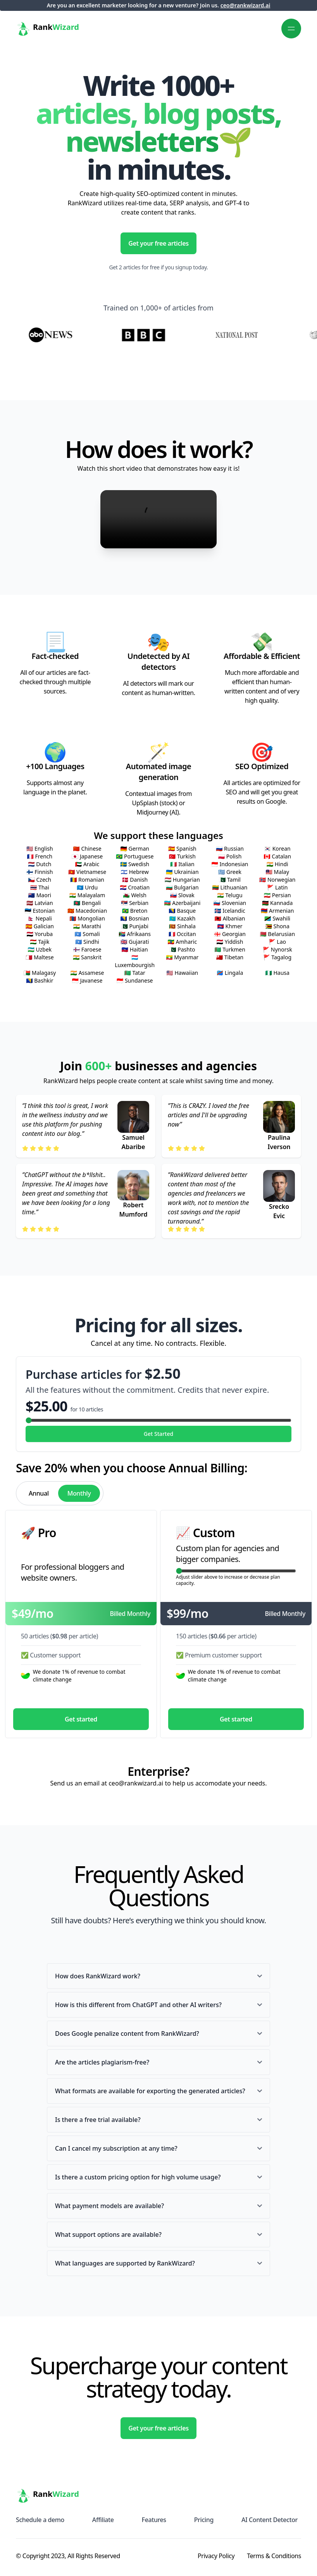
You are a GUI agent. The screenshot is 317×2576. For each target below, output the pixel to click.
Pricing (204, 2519)
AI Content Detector (269, 2519)
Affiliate (103, 2519)
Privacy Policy (216, 2556)
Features (154, 2519)
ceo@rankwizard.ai (245, 5)
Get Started (158, 1433)
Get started (81, 1719)
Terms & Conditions (274, 2556)
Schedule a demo (40, 2519)
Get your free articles (158, 243)
